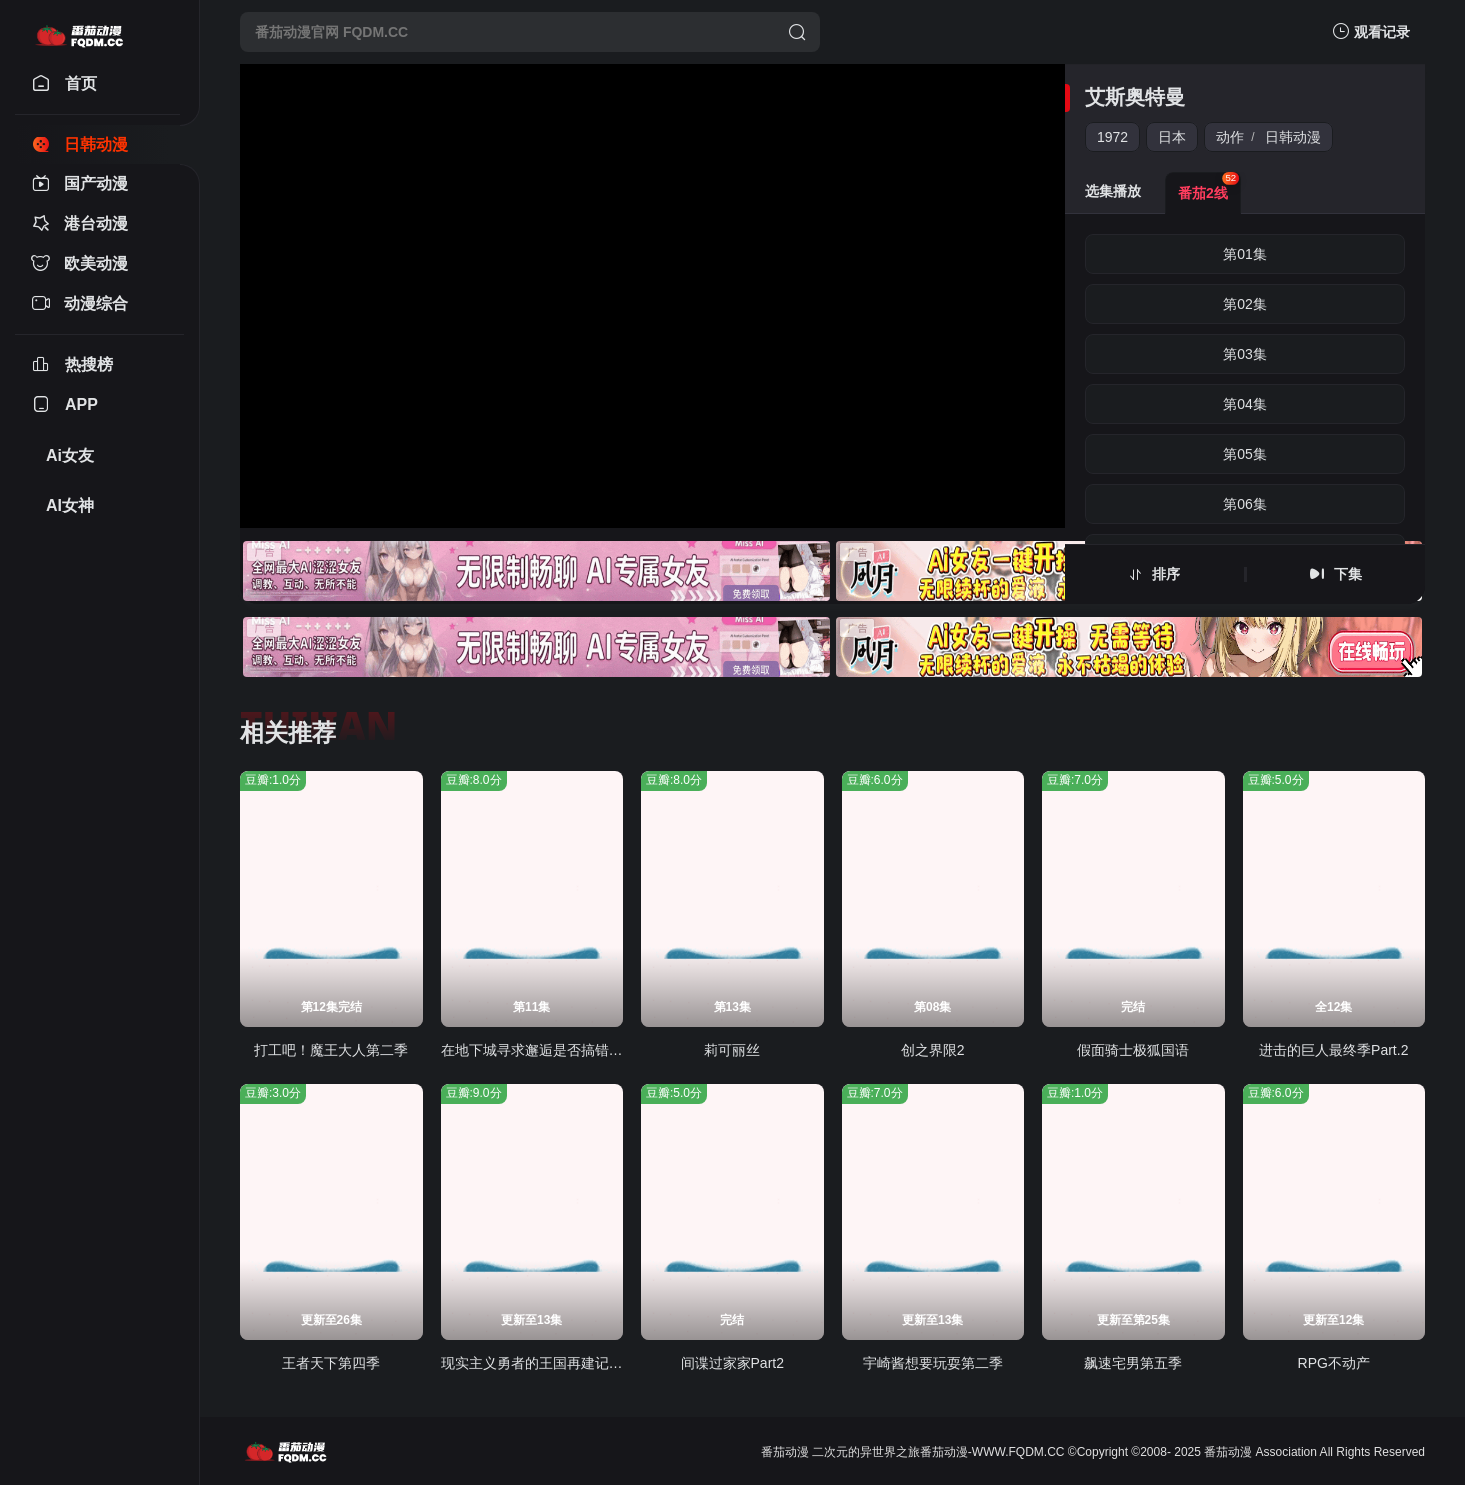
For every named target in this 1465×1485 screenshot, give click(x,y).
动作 (1230, 137)
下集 (1348, 574)
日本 (1172, 137)
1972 (1112, 137)
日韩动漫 (1293, 137)
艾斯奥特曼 (1135, 97)
